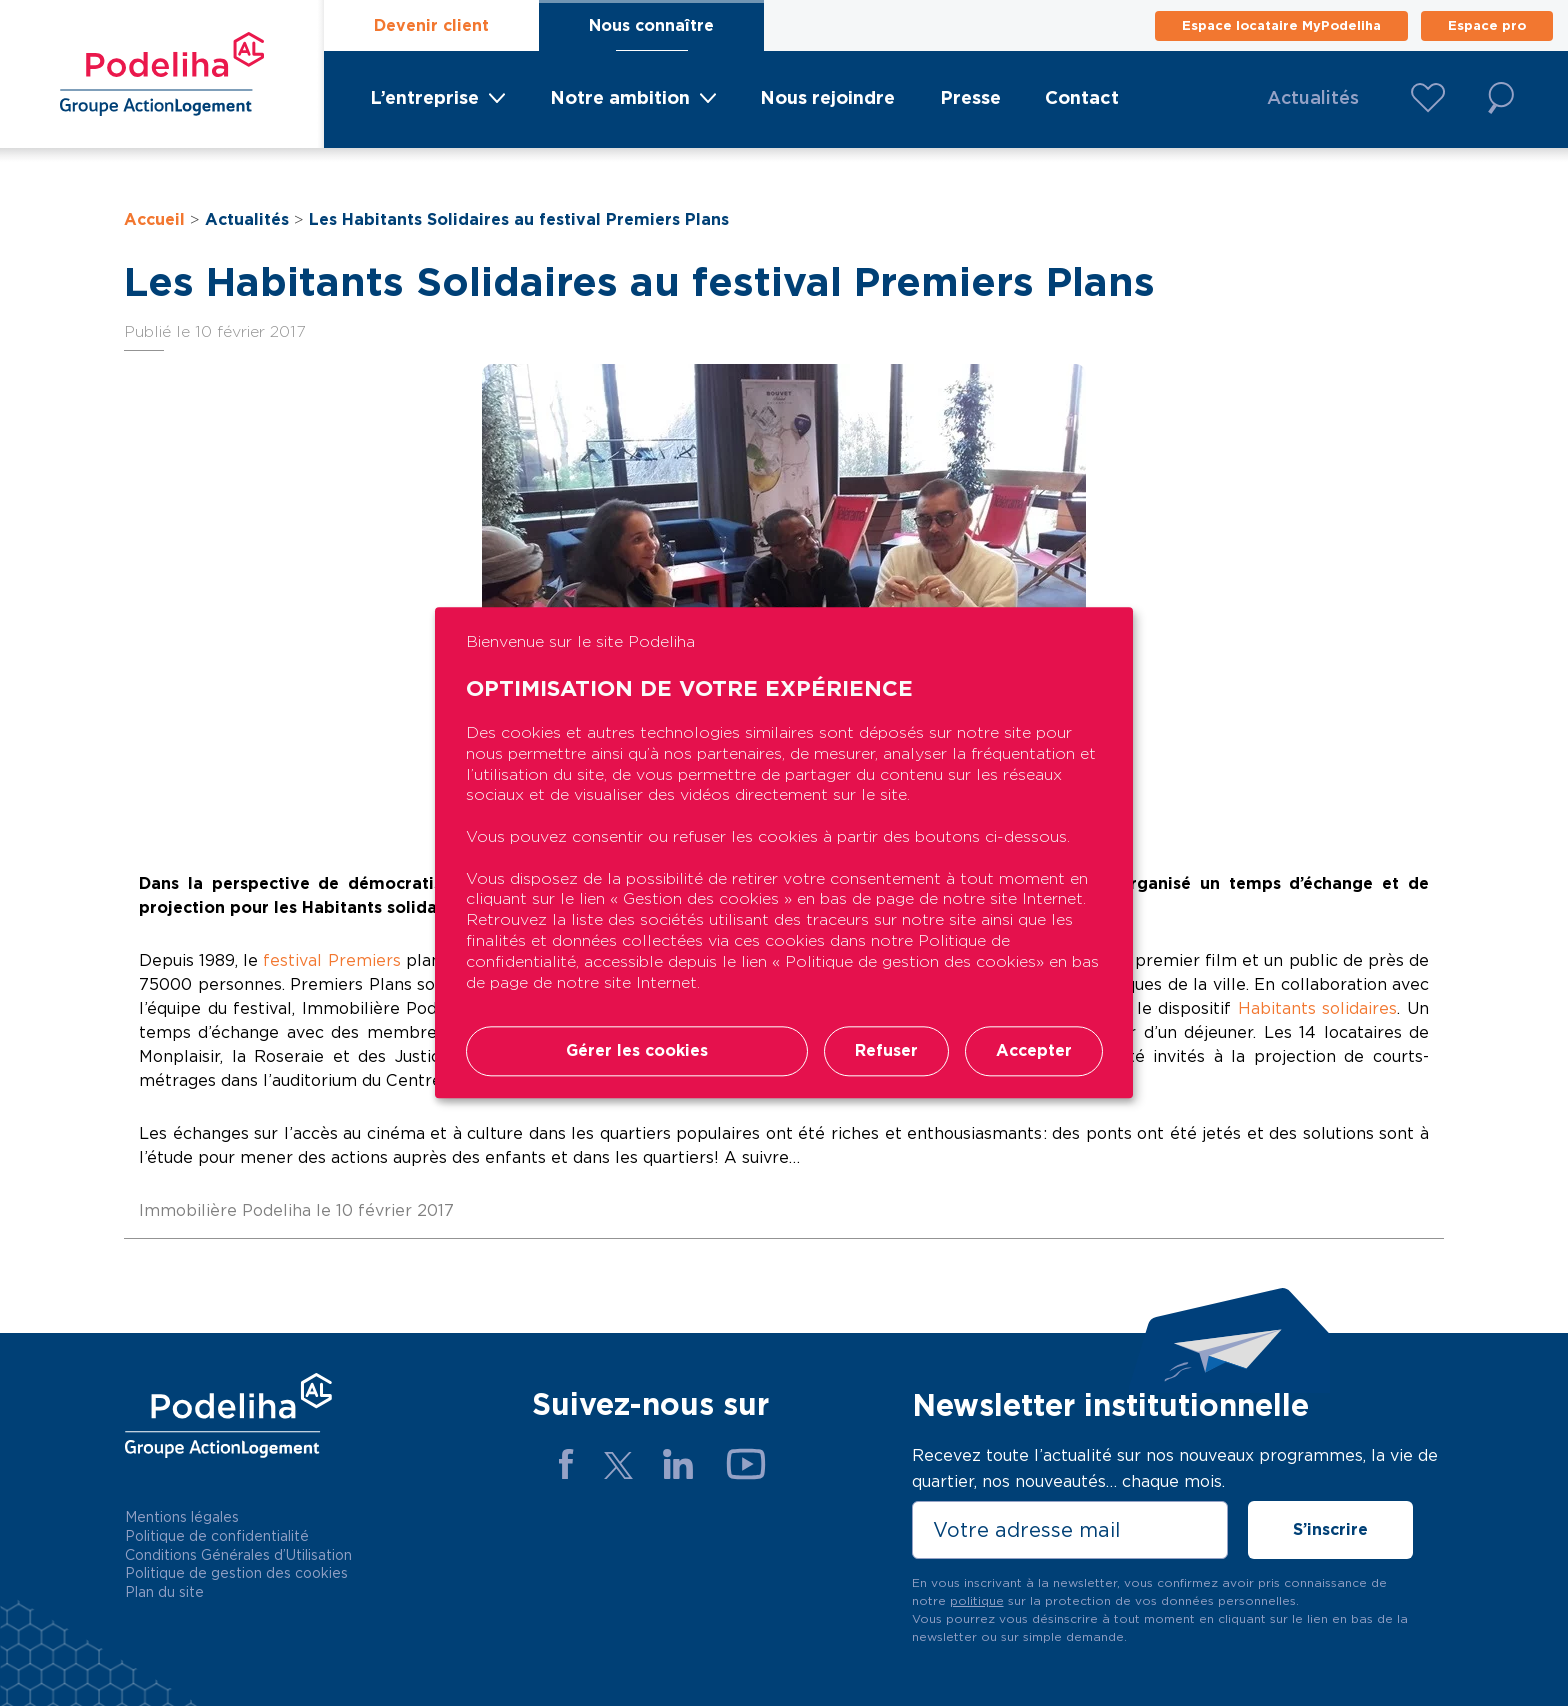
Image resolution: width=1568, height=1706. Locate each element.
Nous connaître (651, 25)
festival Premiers (331, 960)
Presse (970, 97)
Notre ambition (620, 97)
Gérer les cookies (637, 1051)
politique (977, 1600)
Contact (1082, 97)
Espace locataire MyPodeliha (1281, 25)
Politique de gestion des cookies (236, 1573)
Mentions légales (182, 1517)
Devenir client (431, 25)
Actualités (1313, 97)
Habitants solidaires (1318, 1008)
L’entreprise (424, 97)
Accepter (1034, 1051)
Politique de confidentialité (217, 1536)
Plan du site (164, 1592)
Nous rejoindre (827, 97)
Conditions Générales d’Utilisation (238, 1555)
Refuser (886, 1051)
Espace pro (1487, 25)
